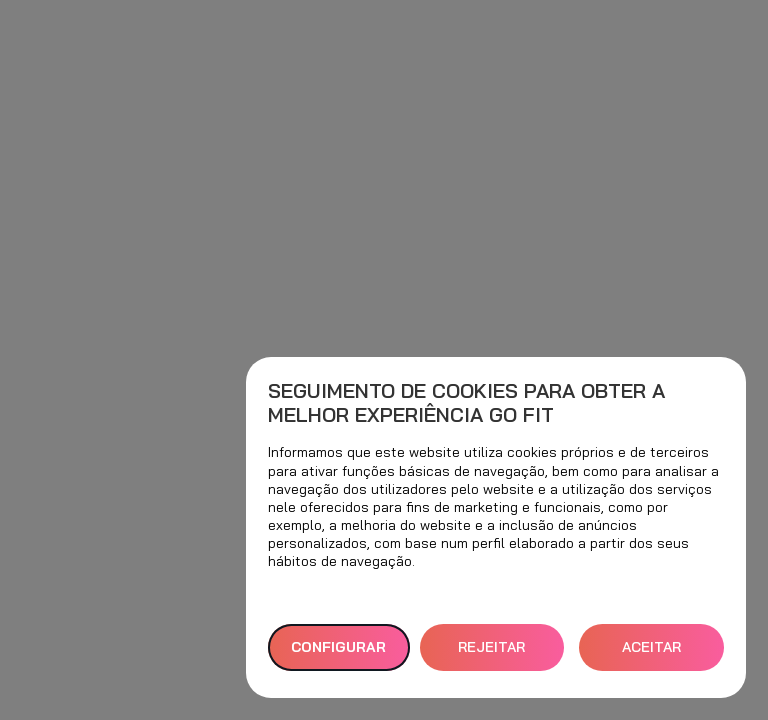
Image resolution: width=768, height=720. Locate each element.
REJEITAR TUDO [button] (491, 654)
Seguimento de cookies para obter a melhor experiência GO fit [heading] (466, 403)
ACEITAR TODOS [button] (651, 654)
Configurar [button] (338, 647)
